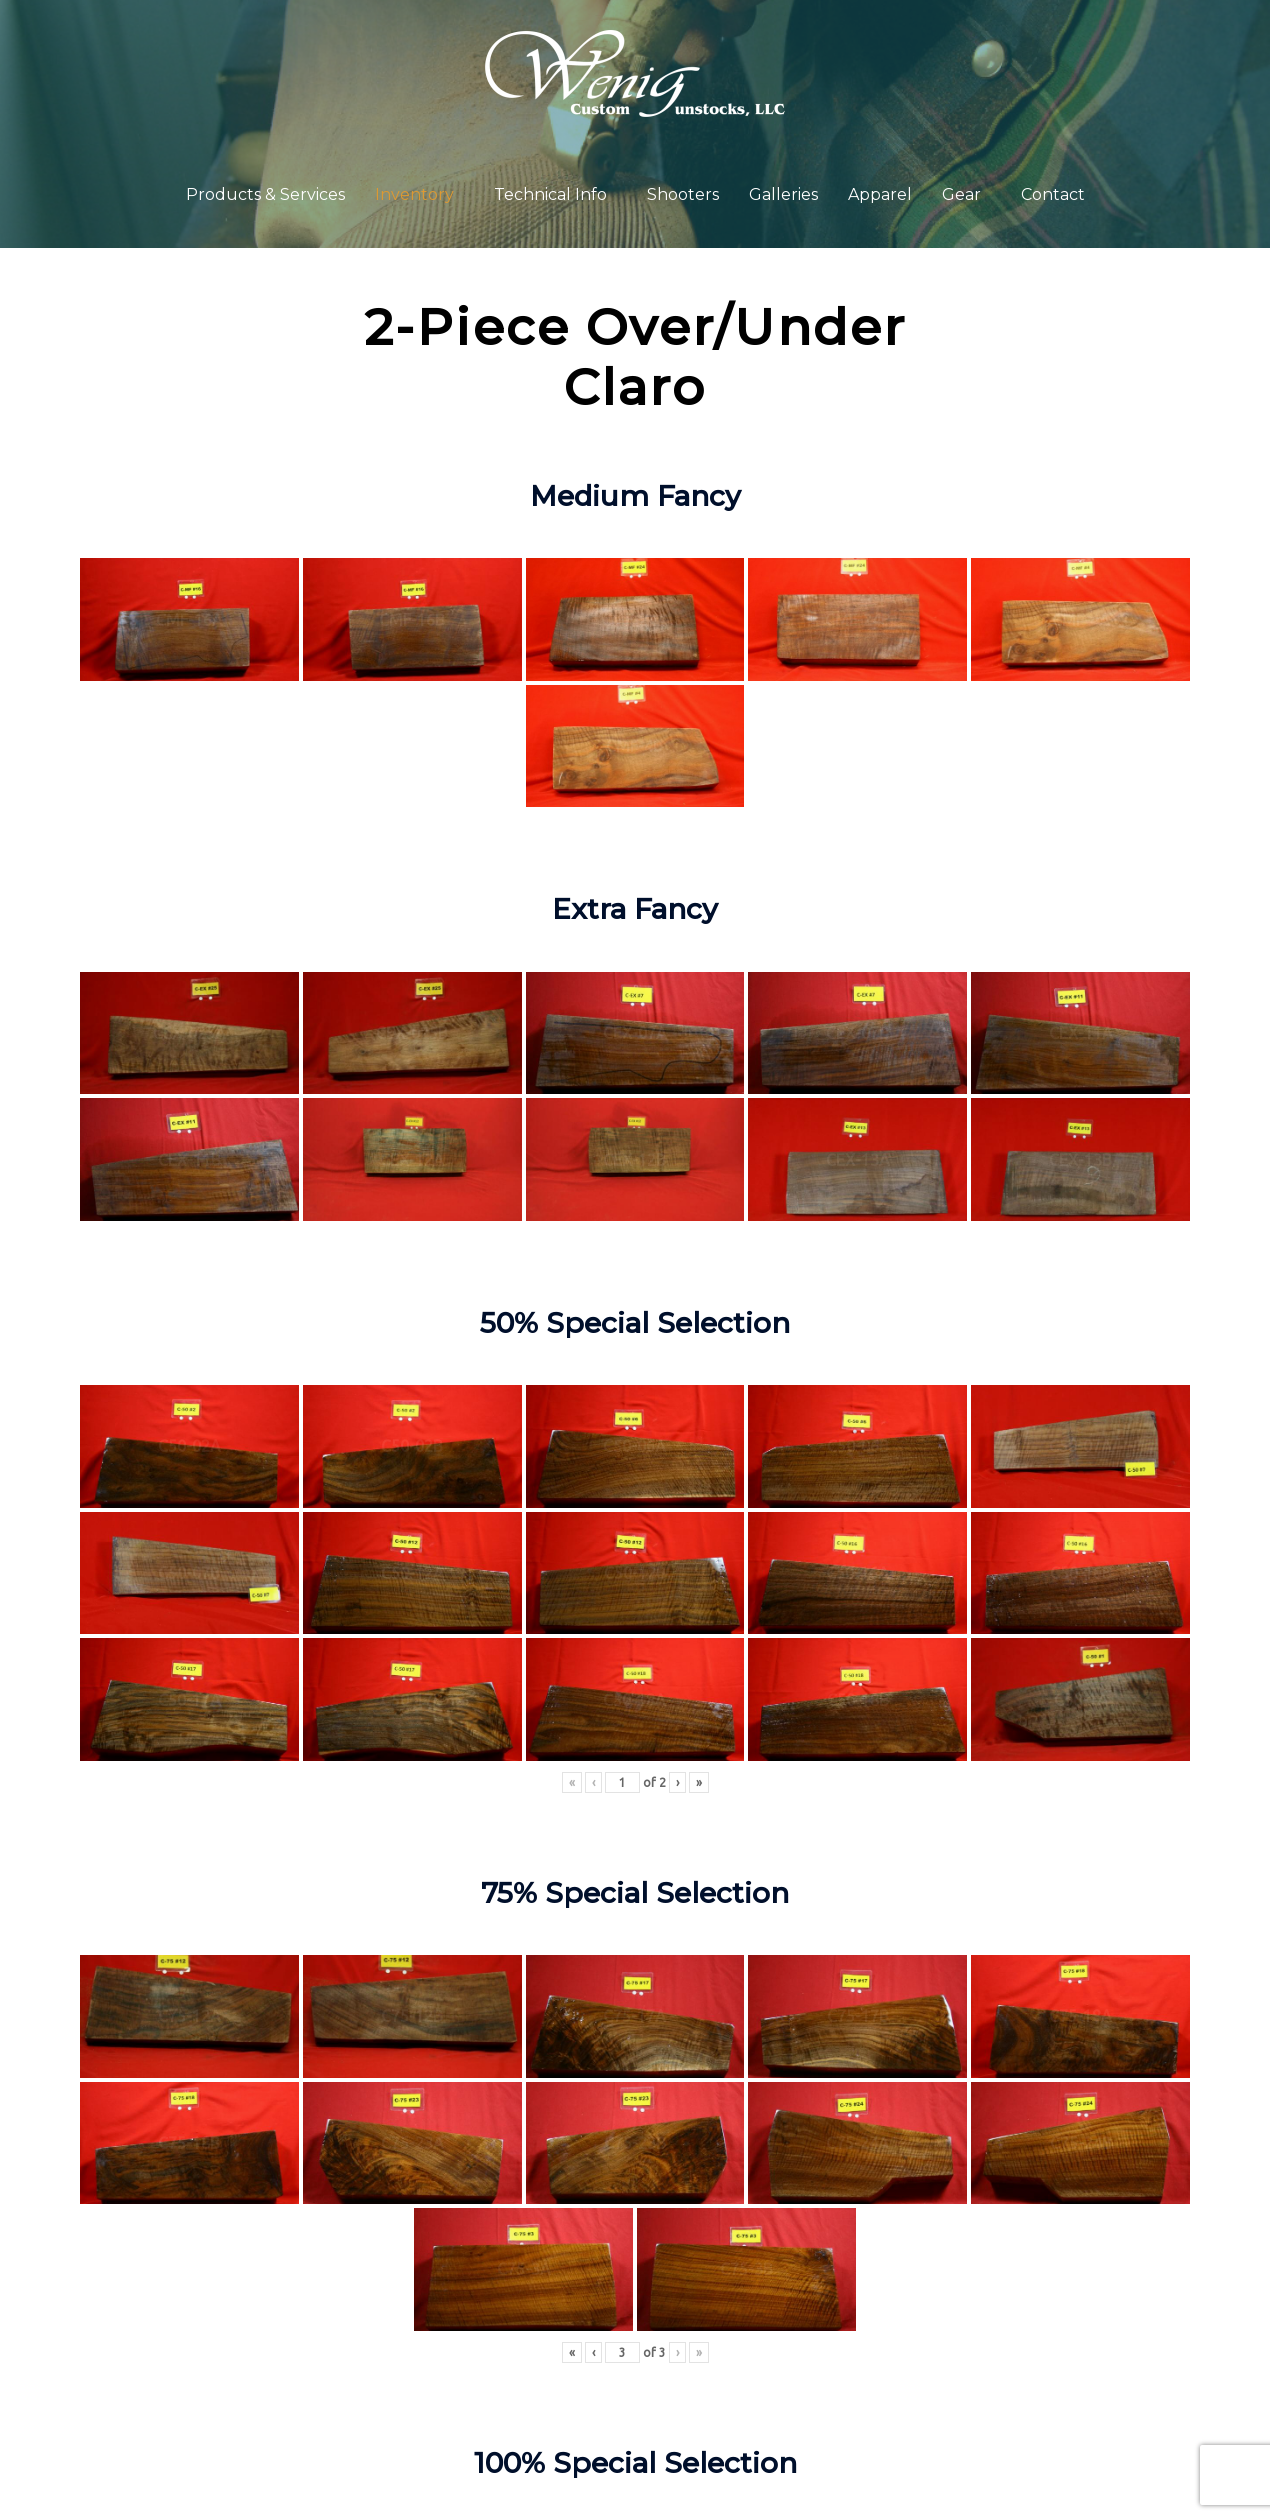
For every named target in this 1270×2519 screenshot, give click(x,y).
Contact (1053, 194)
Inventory (414, 194)
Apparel (880, 194)
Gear (961, 194)
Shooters (683, 194)
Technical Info (550, 194)
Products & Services (265, 194)
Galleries (783, 194)
